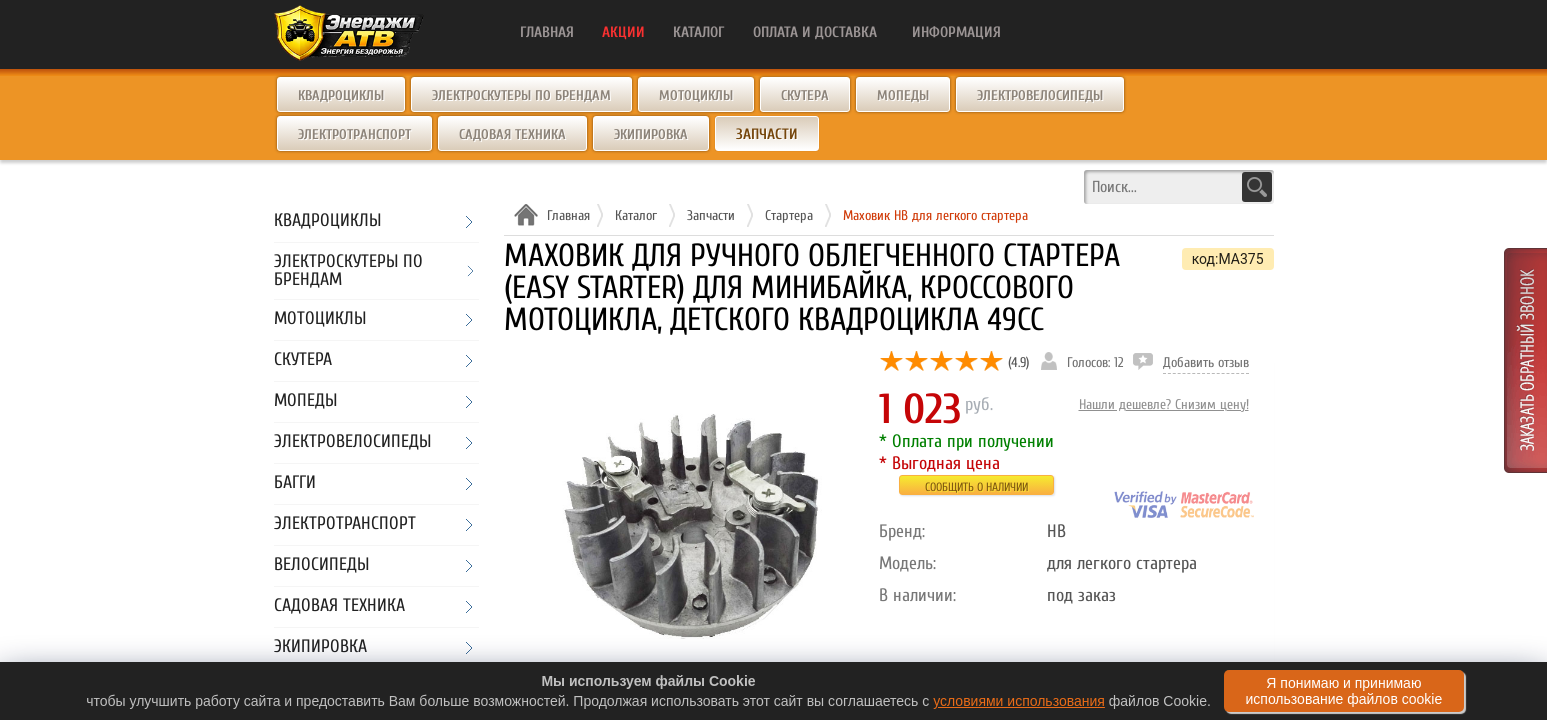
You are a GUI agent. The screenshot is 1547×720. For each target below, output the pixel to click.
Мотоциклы (696, 95)
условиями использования (1019, 701)
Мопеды (903, 95)
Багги (295, 483)
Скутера (805, 95)
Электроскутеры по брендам (521, 95)
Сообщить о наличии (976, 487)
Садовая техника (512, 134)
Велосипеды (321, 565)
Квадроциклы (341, 95)
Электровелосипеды (1040, 95)
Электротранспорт (354, 134)
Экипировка (651, 134)
